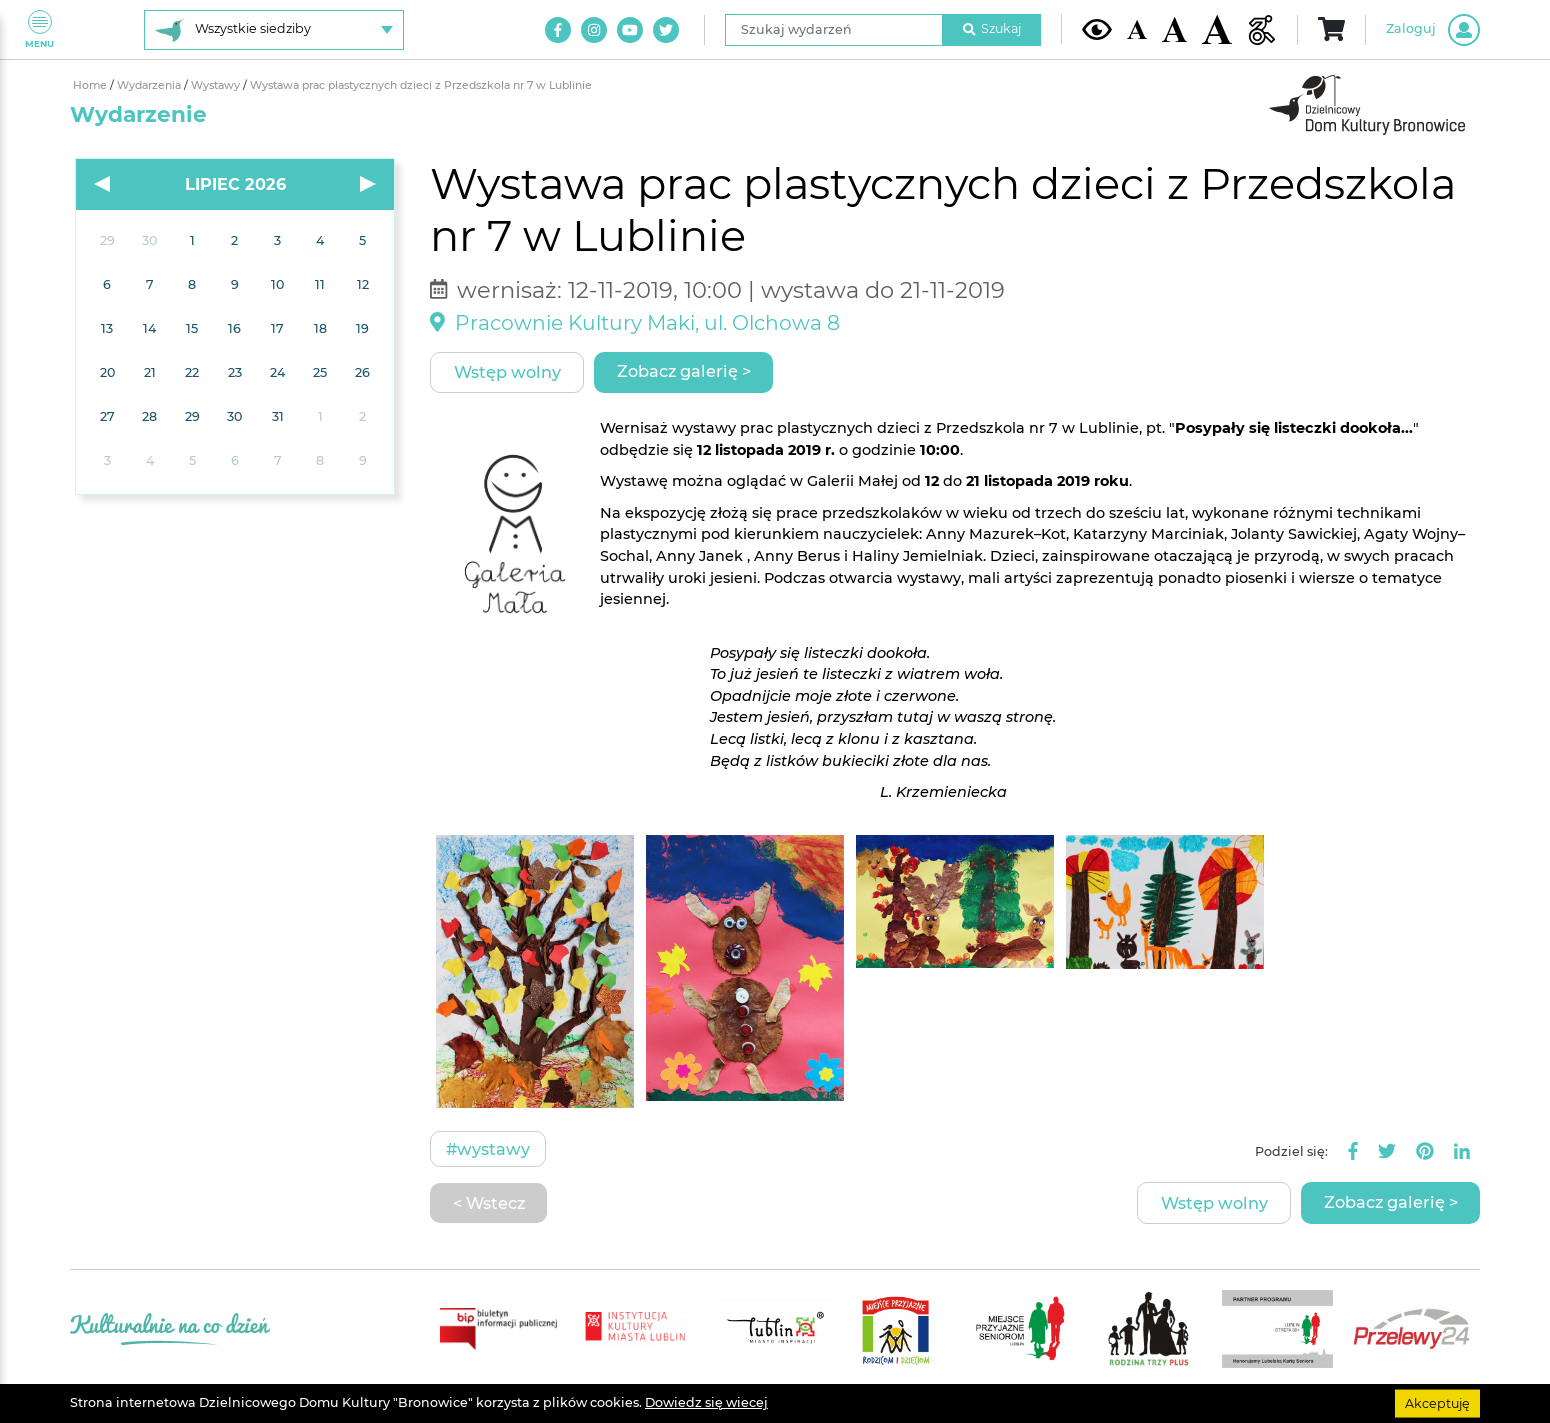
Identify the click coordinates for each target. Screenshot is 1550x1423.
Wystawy (217, 85)
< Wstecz (489, 1203)
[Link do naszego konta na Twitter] (666, 30)
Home (91, 85)
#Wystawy (488, 1149)
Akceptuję (1437, 1402)
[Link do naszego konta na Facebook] (558, 30)
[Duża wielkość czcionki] (1217, 29)
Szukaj (992, 28)
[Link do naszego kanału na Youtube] (630, 30)
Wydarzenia (150, 85)
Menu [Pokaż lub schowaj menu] (39, 29)
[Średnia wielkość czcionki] (1174, 29)
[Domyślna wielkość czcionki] (1137, 29)
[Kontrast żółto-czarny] (1097, 29)
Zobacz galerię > (684, 371)
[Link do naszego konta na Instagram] (594, 30)
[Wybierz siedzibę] (274, 30)
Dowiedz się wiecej (706, 1402)
